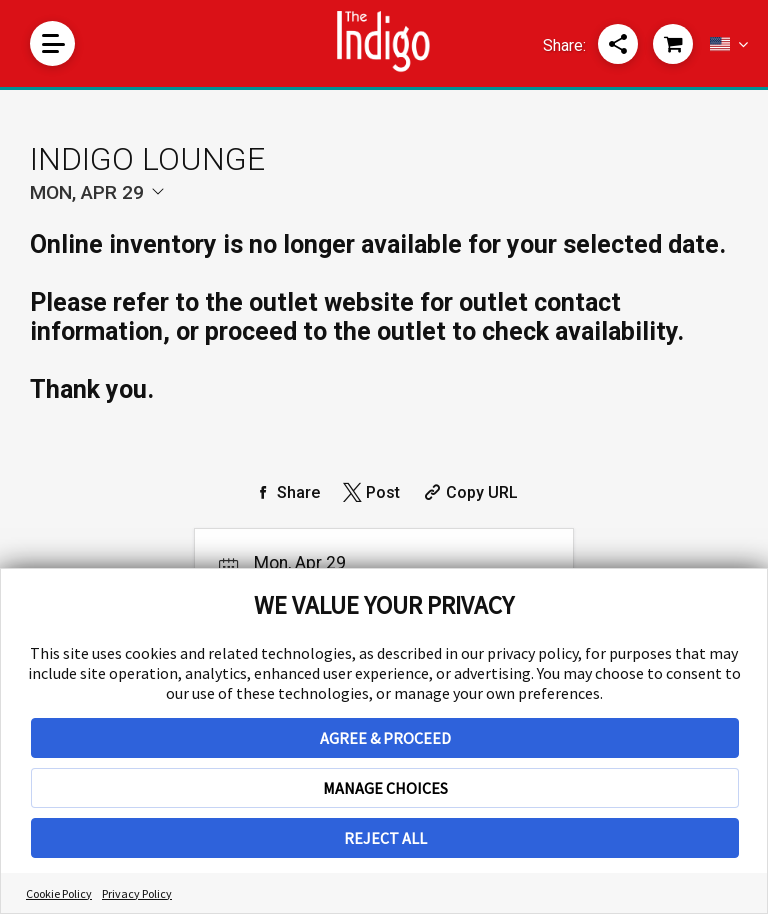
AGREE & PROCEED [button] (385, 738)
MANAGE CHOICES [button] (385, 788)
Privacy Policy (137, 893)
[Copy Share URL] (468, 492)
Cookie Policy (59, 893)
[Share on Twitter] (369, 492)
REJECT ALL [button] (385, 838)
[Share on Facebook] (285, 492)
